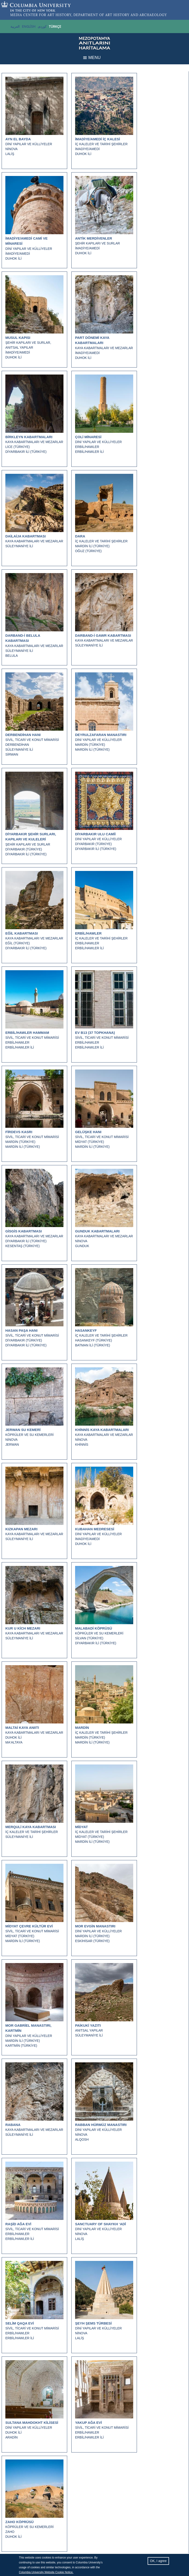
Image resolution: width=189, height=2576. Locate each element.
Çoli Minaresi (88, 437)
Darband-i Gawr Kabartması (103, 635)
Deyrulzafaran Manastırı (100, 735)
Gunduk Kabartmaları (97, 1231)
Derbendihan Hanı (23, 735)
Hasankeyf (86, 1330)
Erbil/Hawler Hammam (27, 1033)
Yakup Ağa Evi (88, 2423)
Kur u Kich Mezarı (22, 1628)
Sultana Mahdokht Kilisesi (31, 2423)
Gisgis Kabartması (23, 1231)
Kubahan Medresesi (94, 1529)
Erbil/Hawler (88, 933)
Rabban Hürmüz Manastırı (101, 2125)
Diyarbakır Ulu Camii (95, 834)
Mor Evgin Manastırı (95, 1926)
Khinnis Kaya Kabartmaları (102, 1430)
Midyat (81, 1827)
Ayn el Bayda (18, 139)
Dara (80, 536)
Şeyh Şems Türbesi (93, 2323)
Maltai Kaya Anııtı (22, 1728)
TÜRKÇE (55, 26)
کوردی (42, 26)
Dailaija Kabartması (25, 536)
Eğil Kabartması (21, 933)
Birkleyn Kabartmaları (29, 437)
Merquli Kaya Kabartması (30, 1827)
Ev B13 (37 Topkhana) (95, 1033)
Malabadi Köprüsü (93, 1628)
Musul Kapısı (17, 338)
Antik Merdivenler (93, 238)
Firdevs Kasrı (18, 1132)
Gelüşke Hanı (88, 1132)
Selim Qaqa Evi (19, 2323)
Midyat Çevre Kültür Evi (29, 1926)
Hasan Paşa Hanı (21, 1330)
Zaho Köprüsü (19, 2522)
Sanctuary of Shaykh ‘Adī (100, 2224)
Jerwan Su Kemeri (22, 1430)
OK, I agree (158, 2561)
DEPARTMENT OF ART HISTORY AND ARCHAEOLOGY (120, 15)
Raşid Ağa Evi (18, 2224)
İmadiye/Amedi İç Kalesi (97, 139)
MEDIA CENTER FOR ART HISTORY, (41, 15)
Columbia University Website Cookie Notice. (46, 2572)
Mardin (82, 1728)
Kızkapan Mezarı (21, 1529)
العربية (15, 26)
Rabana (12, 2125)
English (28, 26)
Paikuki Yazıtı (88, 2025)
